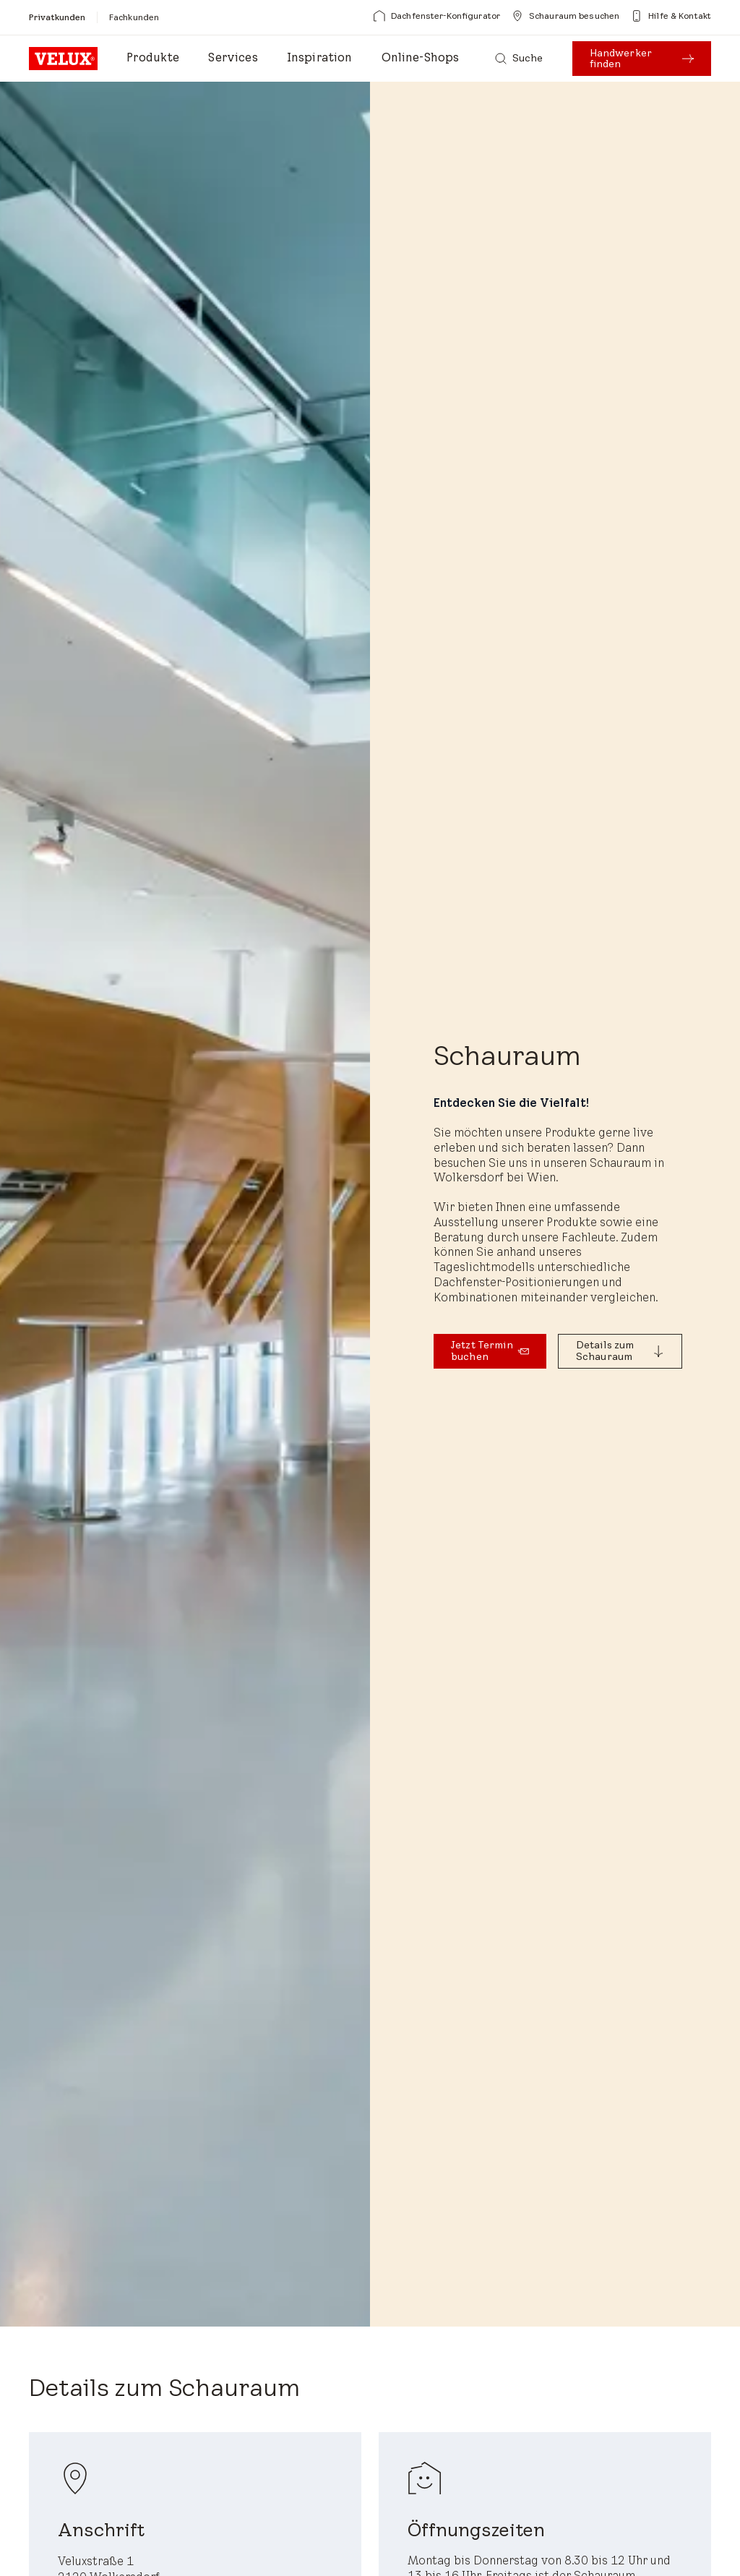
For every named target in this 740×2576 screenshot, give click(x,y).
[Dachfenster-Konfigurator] (437, 16)
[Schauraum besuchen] (565, 16)
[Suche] (519, 58)
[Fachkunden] (134, 17)
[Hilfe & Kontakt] (671, 16)
